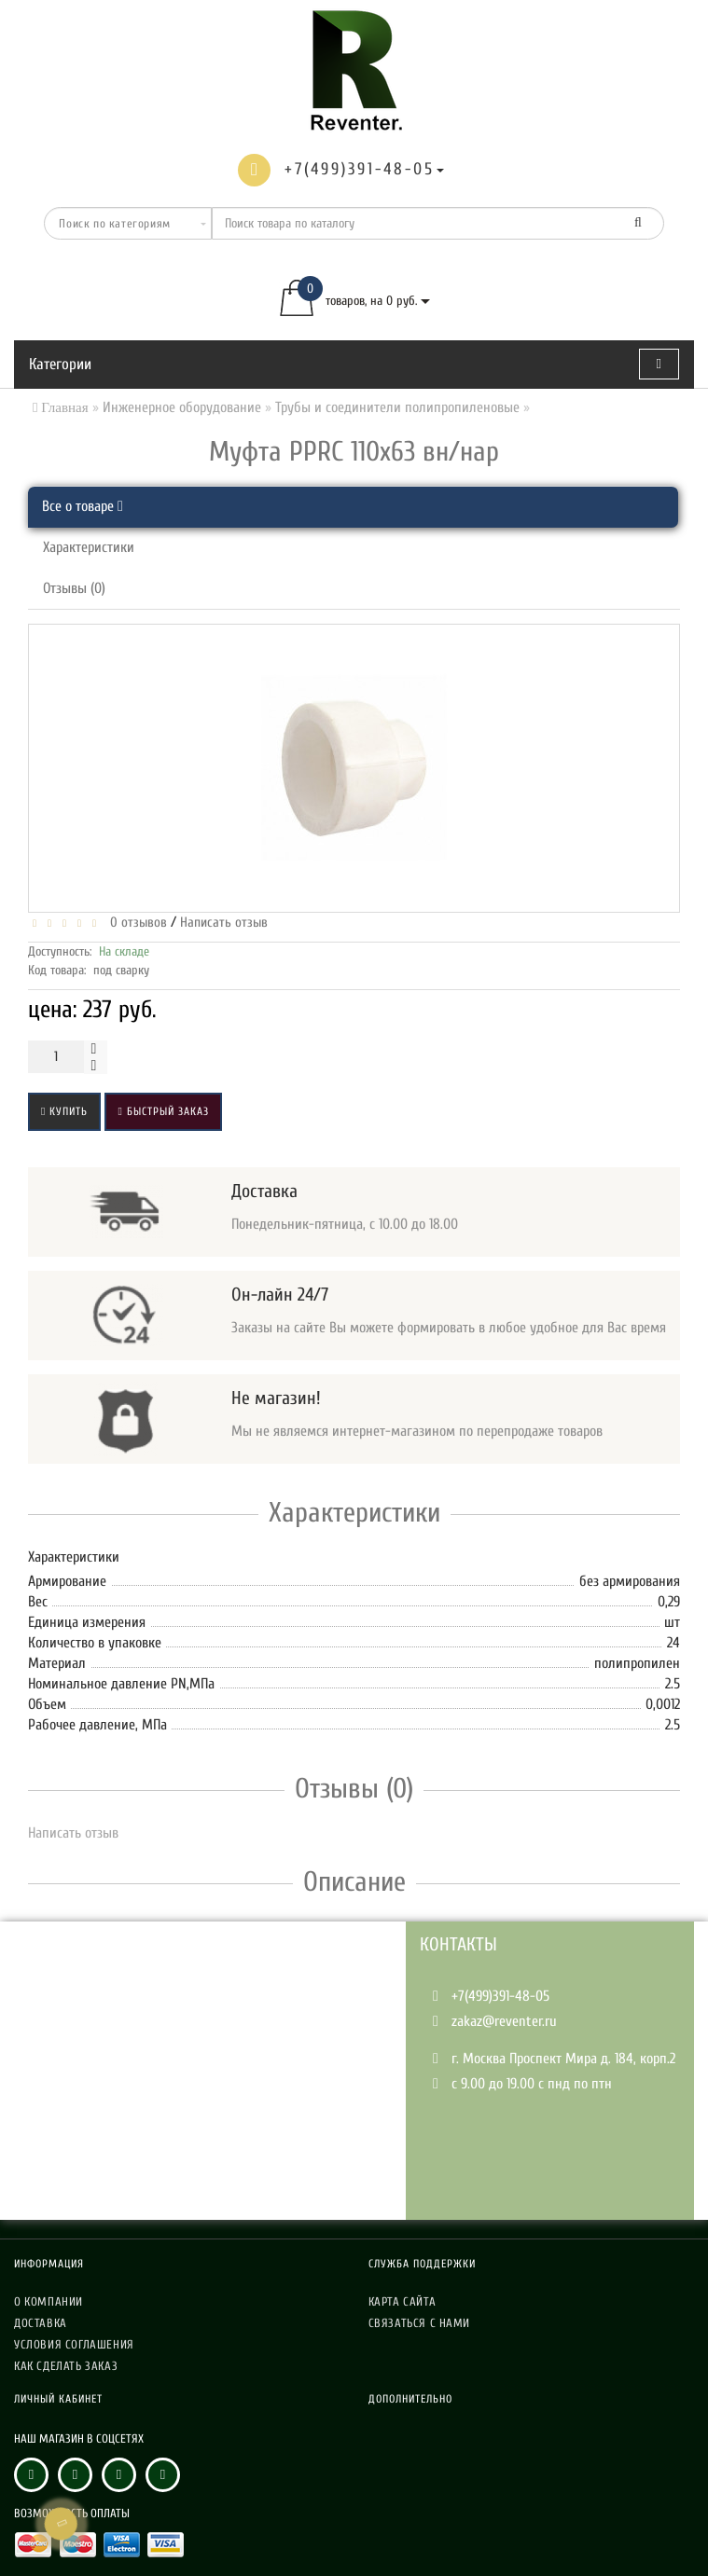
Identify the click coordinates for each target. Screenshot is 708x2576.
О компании (48, 2301)
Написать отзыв (224, 922)
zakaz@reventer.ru (504, 2021)
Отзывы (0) (74, 588)
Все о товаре (82, 506)
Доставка (40, 2323)
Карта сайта (402, 2301)
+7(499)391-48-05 (500, 1996)
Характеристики (88, 547)
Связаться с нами (419, 2323)
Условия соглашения (74, 2344)
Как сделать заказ (66, 2366)
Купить (64, 1111)
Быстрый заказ (163, 1111)
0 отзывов (135, 922)
